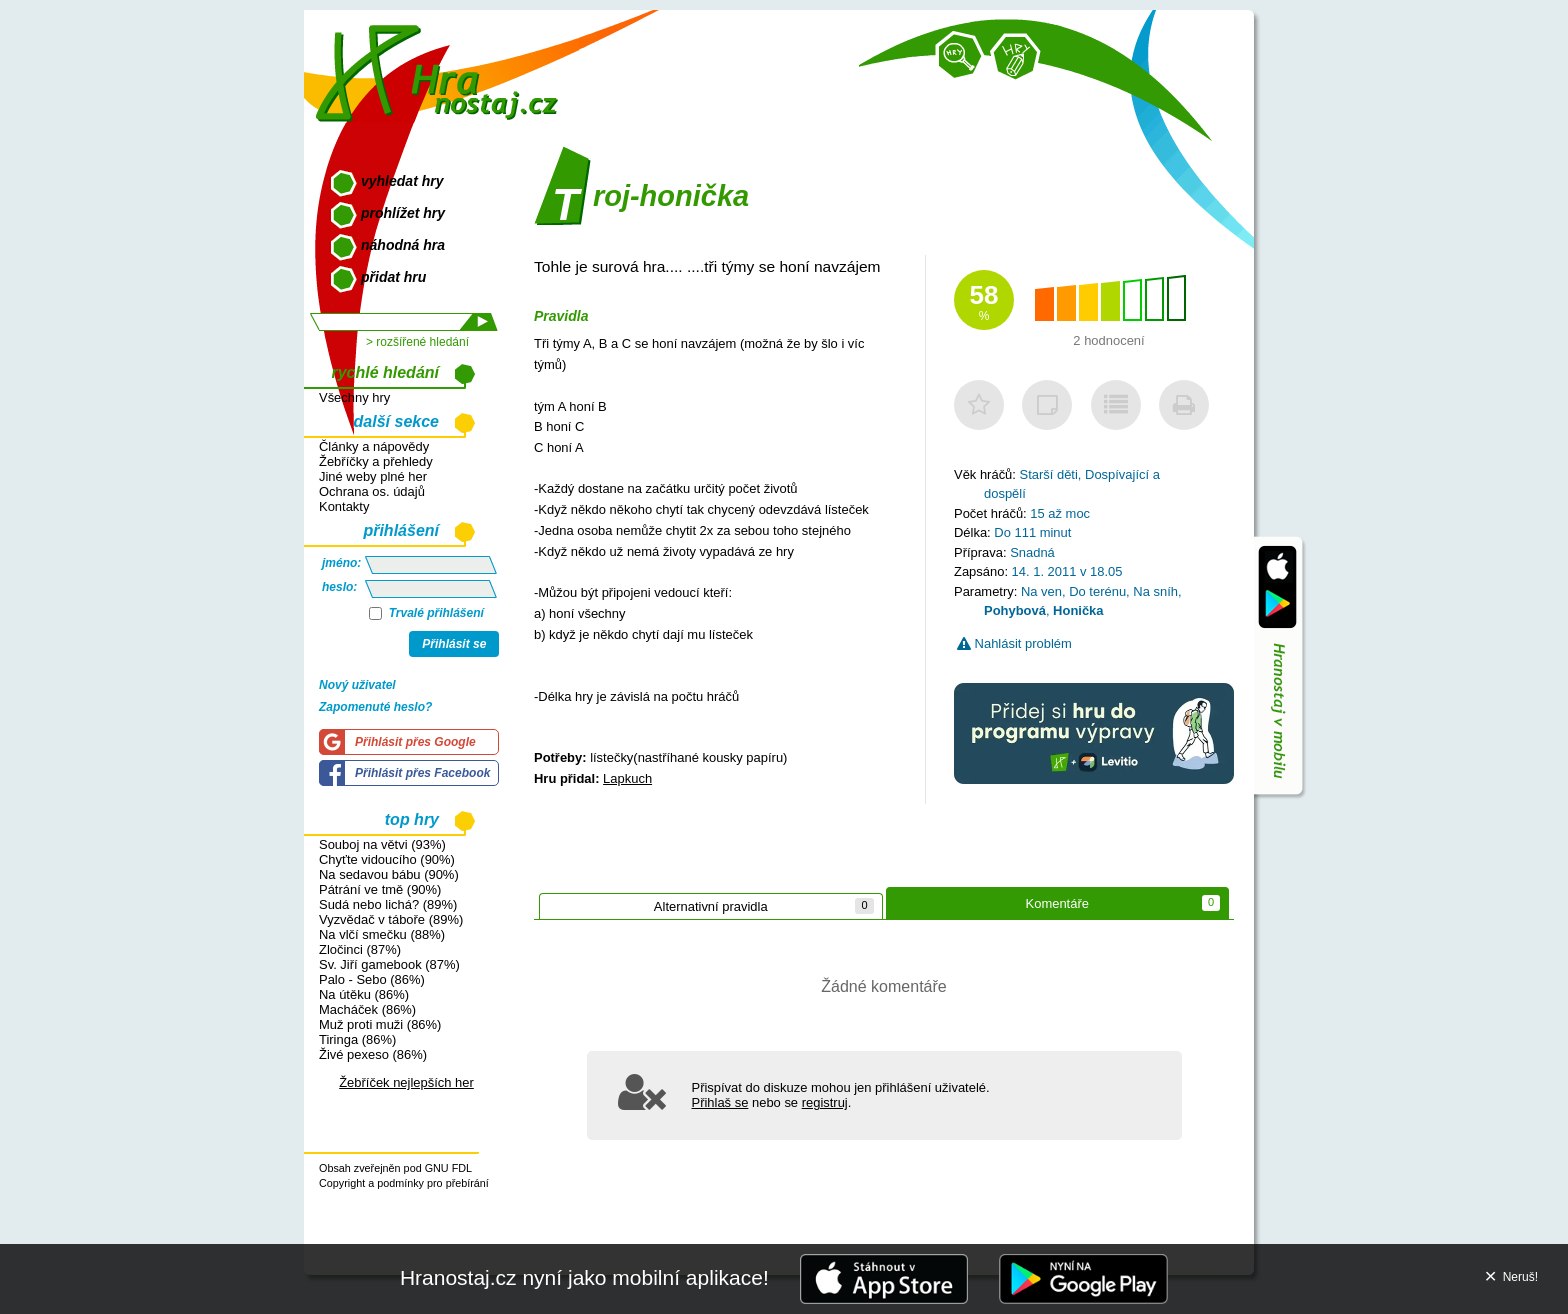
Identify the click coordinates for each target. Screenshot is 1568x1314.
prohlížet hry (403, 213)
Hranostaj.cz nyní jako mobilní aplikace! (584, 1277)
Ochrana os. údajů (372, 491)
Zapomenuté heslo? (375, 707)
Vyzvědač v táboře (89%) (391, 919)
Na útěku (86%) (364, 994)
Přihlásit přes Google (415, 742)
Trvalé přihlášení (426, 613)
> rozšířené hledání (417, 342)
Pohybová (1015, 610)
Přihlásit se (454, 644)
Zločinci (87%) (360, 949)
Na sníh (1155, 591)
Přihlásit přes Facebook (422, 773)
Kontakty (344, 506)
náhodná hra (403, 245)
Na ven (1041, 591)
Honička (1078, 610)
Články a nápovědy (374, 446)
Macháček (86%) (367, 1009)
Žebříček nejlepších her (406, 1082)
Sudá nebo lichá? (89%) (388, 904)
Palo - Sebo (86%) (372, 979)
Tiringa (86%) (357, 1039)
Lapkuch (627, 778)
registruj (825, 1102)
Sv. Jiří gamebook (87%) (389, 964)
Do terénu (1097, 591)
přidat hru (393, 277)
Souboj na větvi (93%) (382, 844)
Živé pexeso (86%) (373, 1054)
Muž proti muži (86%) (380, 1024)
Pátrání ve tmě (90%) (380, 889)
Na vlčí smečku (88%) (382, 934)
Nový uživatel (357, 685)
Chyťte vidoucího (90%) (387, 859)
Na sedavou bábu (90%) (389, 874)
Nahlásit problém (1014, 643)
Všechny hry (354, 397)
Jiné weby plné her (373, 476)
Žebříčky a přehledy (376, 461)
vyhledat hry (402, 181)
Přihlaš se (720, 1102)
